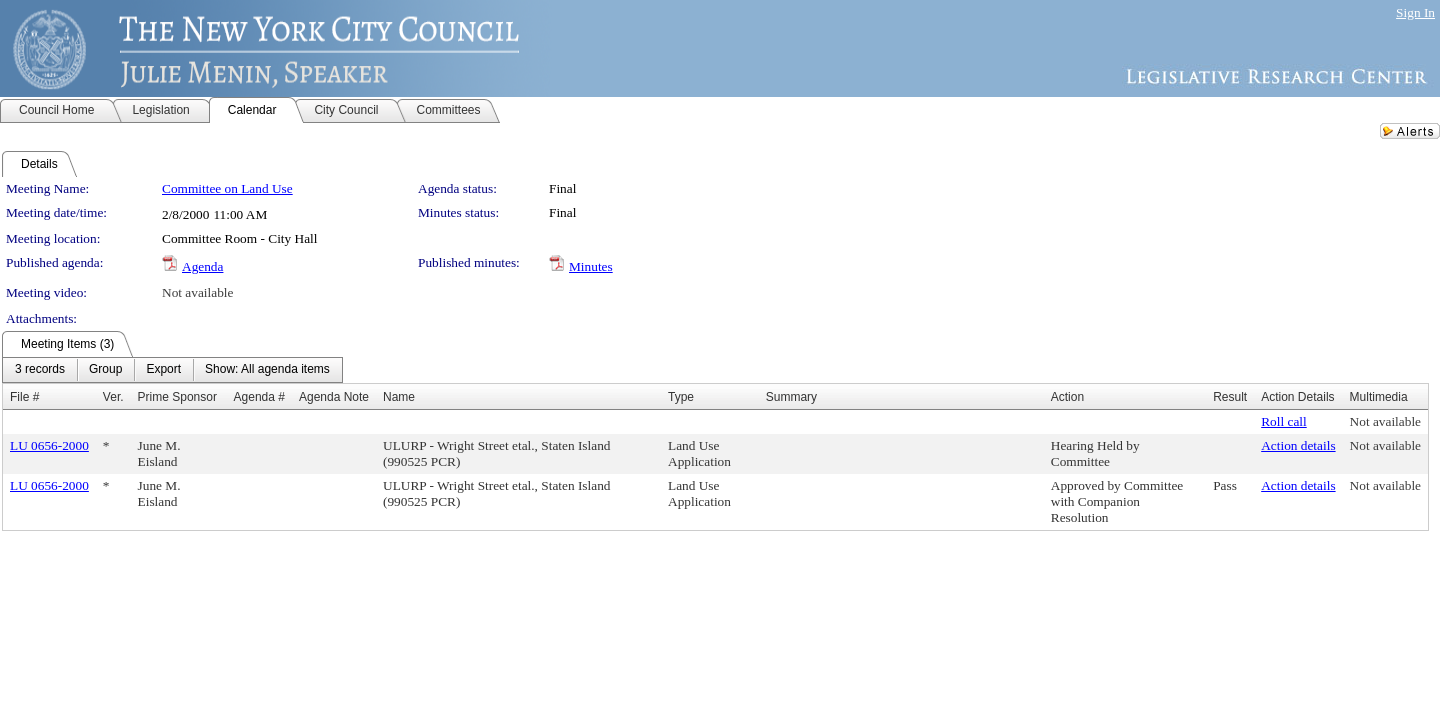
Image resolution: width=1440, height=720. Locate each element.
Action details (1298, 445)
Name (399, 397)
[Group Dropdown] (105, 370)
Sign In (1415, 12)
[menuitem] (40, 370)
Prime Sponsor (177, 397)
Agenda (202, 266)
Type (681, 397)
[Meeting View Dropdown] (267, 370)
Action (1067, 397)
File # (24, 397)
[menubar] (172, 370)
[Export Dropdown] (163, 370)
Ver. (113, 397)
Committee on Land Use (227, 188)
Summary (791, 397)
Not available (197, 292)
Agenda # (259, 397)
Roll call (1284, 421)
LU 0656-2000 (49, 445)
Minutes (591, 266)
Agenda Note (334, 397)
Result (1230, 397)
